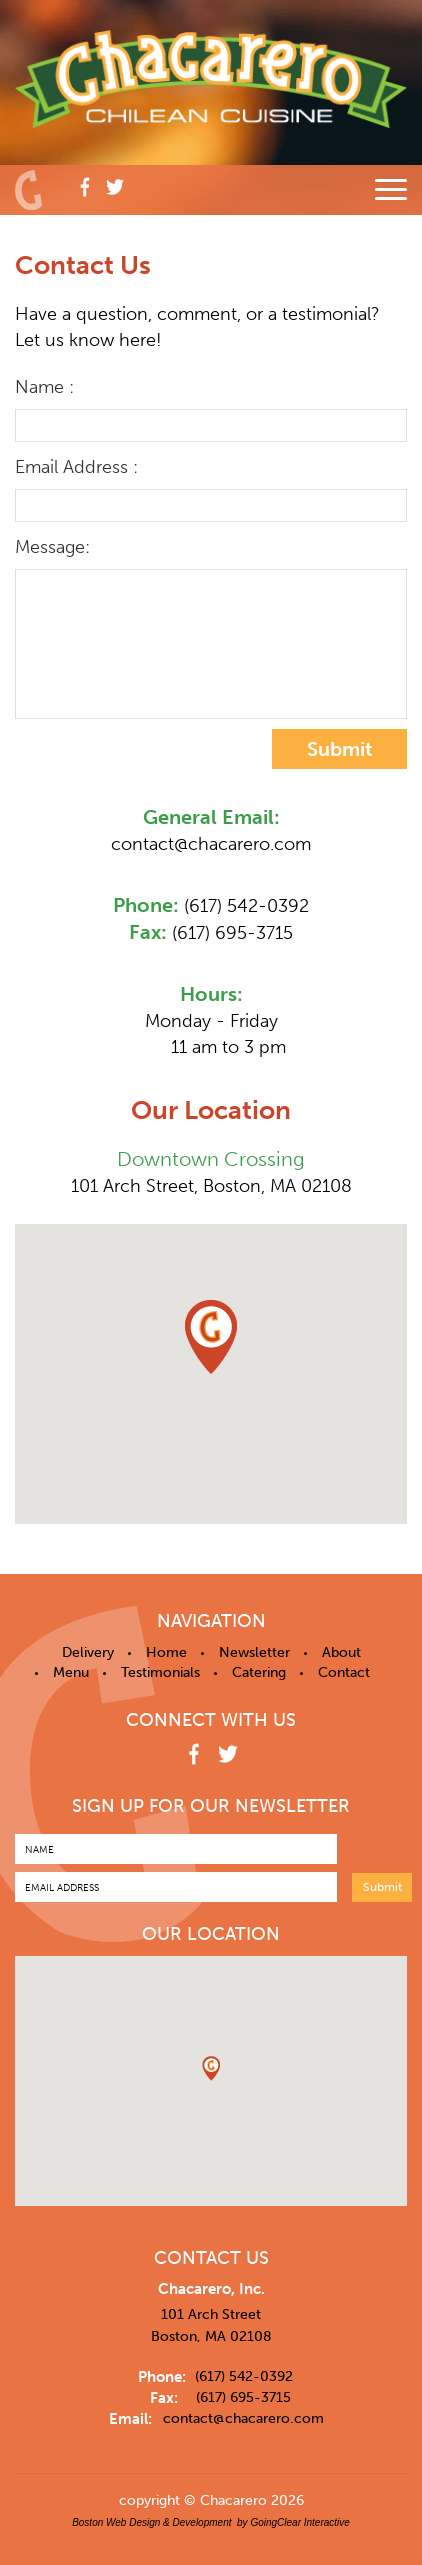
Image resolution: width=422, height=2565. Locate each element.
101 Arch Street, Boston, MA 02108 (211, 1186)
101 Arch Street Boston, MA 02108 (211, 2325)
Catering (259, 1672)
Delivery (88, 1652)
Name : (44, 387)
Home (166, 1652)
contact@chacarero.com (211, 844)
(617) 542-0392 (246, 906)
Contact (344, 1672)
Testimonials (160, 1672)
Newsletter (254, 1652)
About (341, 1652)
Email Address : (76, 467)
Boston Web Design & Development (151, 2522)
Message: (52, 547)
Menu (71, 1672)
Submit (340, 749)
